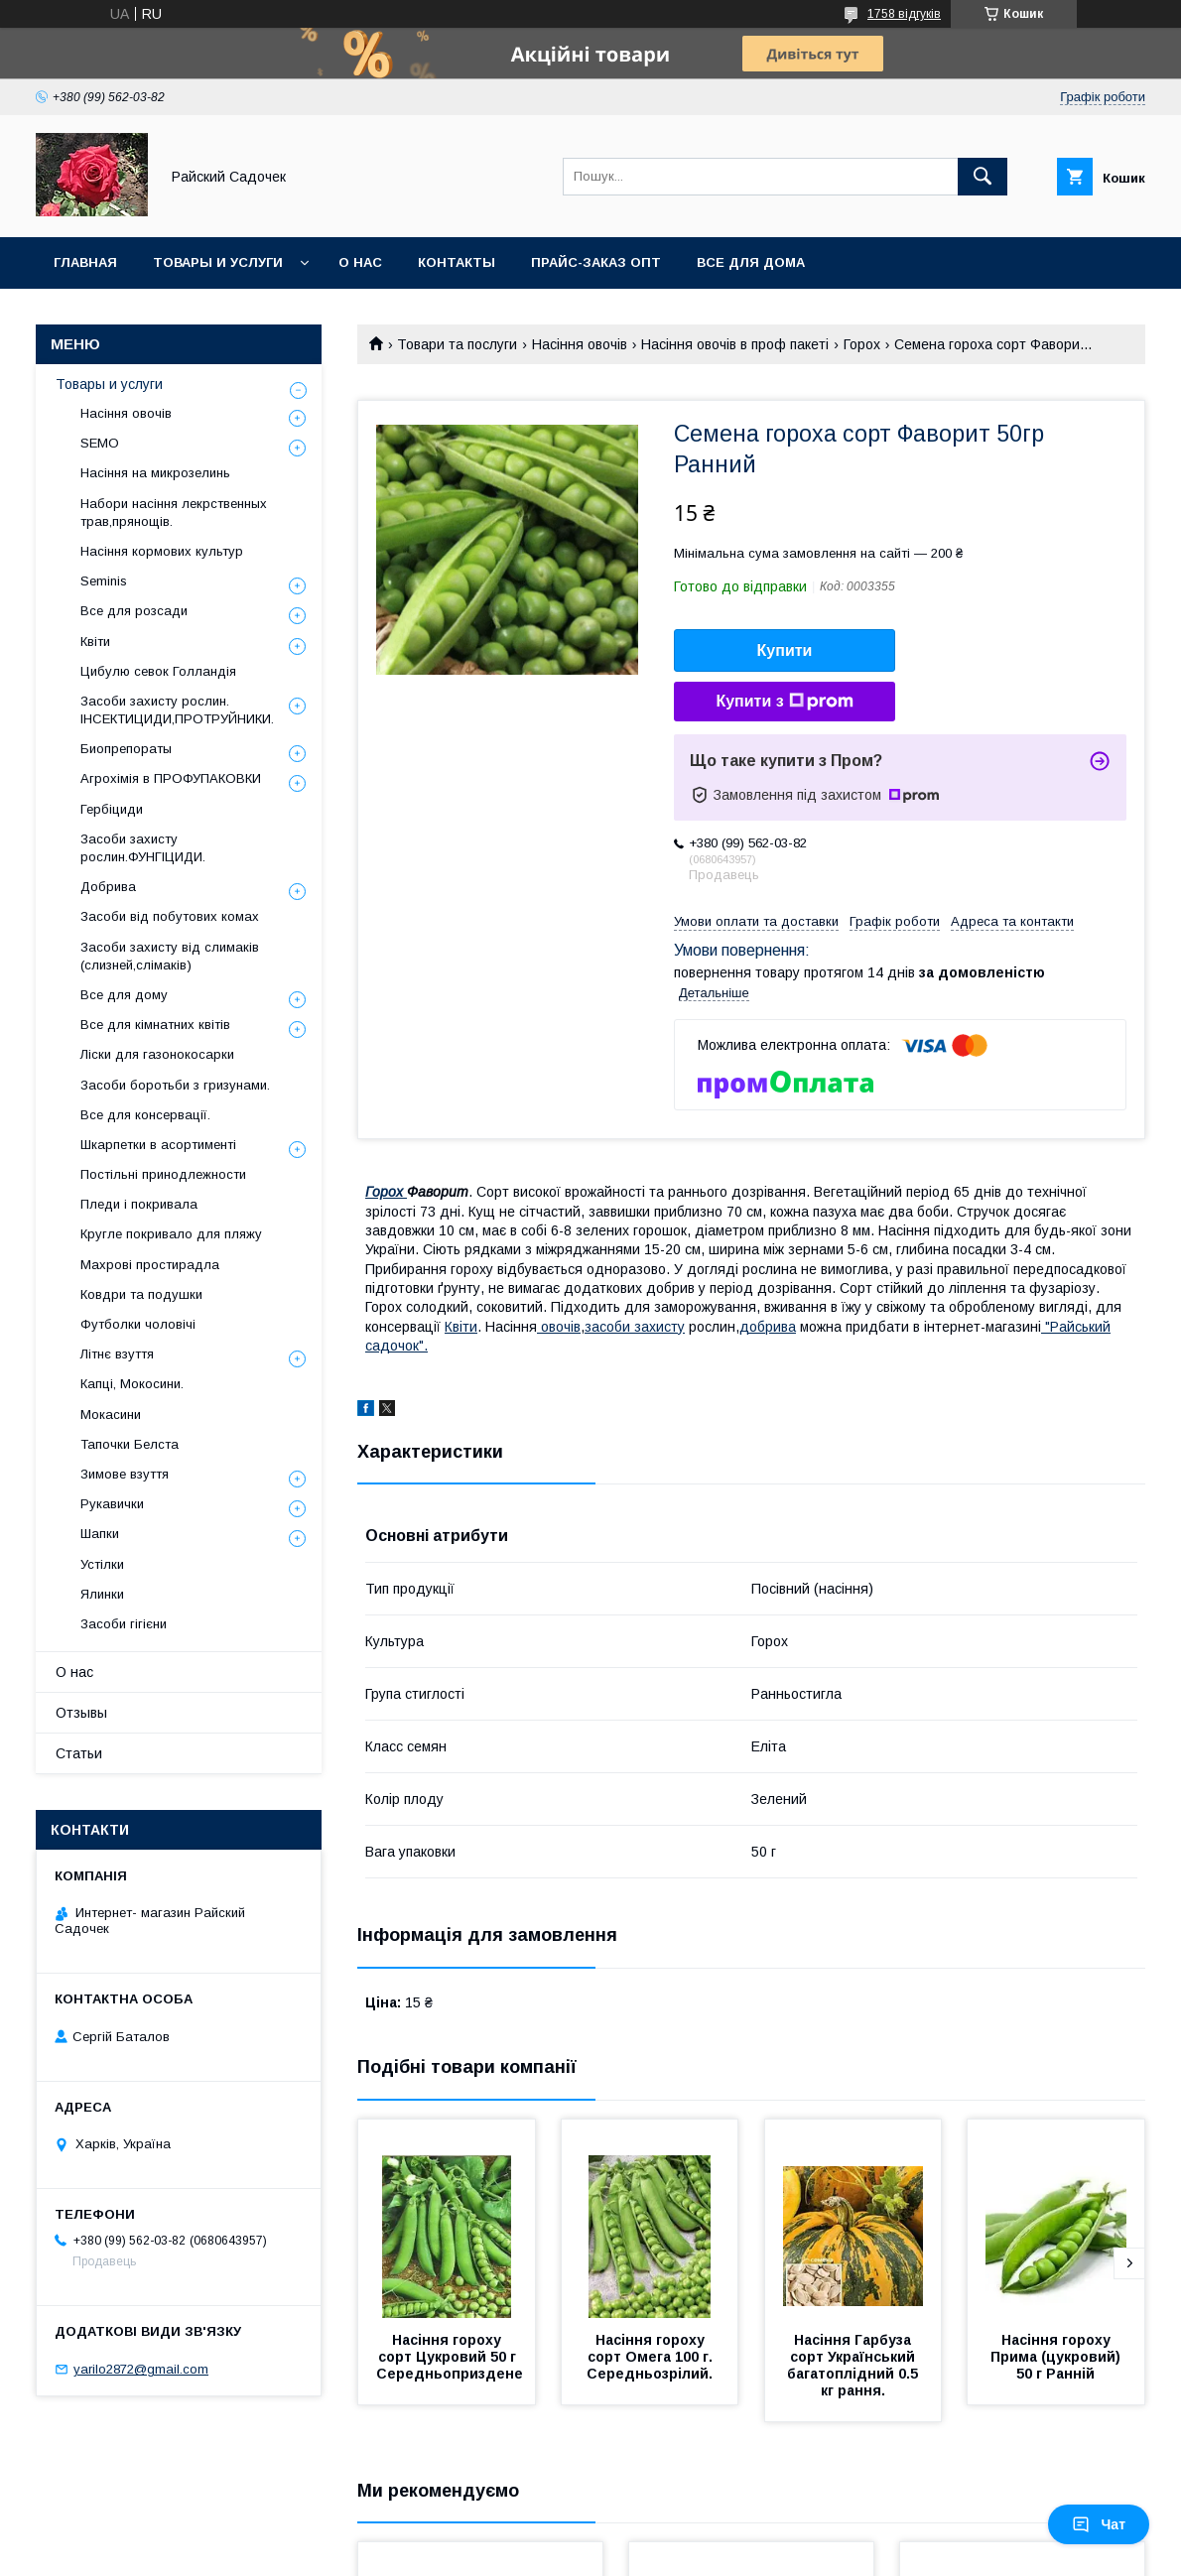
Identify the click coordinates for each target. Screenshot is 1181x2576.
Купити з (784, 701)
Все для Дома (751, 262)
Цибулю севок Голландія (158, 671)
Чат (1098, 2524)
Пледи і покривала (138, 1204)
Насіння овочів (579, 344)
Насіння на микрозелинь (155, 472)
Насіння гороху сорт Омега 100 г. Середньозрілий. (652, 2357)
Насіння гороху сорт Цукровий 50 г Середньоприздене (449, 2357)
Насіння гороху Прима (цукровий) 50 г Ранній (1057, 2357)
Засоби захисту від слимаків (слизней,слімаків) (169, 956)
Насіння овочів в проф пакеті (735, 344)
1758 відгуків (904, 14)
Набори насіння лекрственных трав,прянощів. (173, 512)
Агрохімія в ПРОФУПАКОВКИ (170, 778)
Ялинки (102, 1594)
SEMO (99, 443)
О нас (360, 262)
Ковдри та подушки (141, 1294)
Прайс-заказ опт (596, 262)
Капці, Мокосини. (132, 1383)
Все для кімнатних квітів (155, 1024)
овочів (559, 1327)
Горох (862, 344)
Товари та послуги (457, 344)
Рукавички (112, 1503)
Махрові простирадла (149, 1264)
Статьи (79, 1753)
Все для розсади (134, 610)
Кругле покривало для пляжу (171, 1233)
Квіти (461, 1327)
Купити (785, 650)
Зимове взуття (124, 1474)
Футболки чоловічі (138, 1324)
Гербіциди (111, 809)
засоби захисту (635, 1327)
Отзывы (81, 1713)
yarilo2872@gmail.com (140, 2369)
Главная (85, 262)
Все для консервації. (145, 1114)
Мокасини (110, 1414)
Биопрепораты (126, 748)
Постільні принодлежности (163, 1174)
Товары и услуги (218, 262)
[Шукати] (982, 176)
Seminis (103, 581)
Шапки (99, 1533)
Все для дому (124, 994)
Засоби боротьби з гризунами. (175, 1085)
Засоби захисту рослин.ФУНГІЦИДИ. (142, 848)
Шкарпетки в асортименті (158, 1144)
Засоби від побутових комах (169, 916)
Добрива (108, 886)
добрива (767, 1327)
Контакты (456, 262)
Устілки (102, 1564)
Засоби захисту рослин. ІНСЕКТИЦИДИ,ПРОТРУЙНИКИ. (177, 710)
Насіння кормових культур (161, 551)
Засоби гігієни (123, 1623)
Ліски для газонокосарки (157, 1054)
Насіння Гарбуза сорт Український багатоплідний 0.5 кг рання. (854, 2365)
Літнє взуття (117, 1354)
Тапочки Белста (129, 1444)
